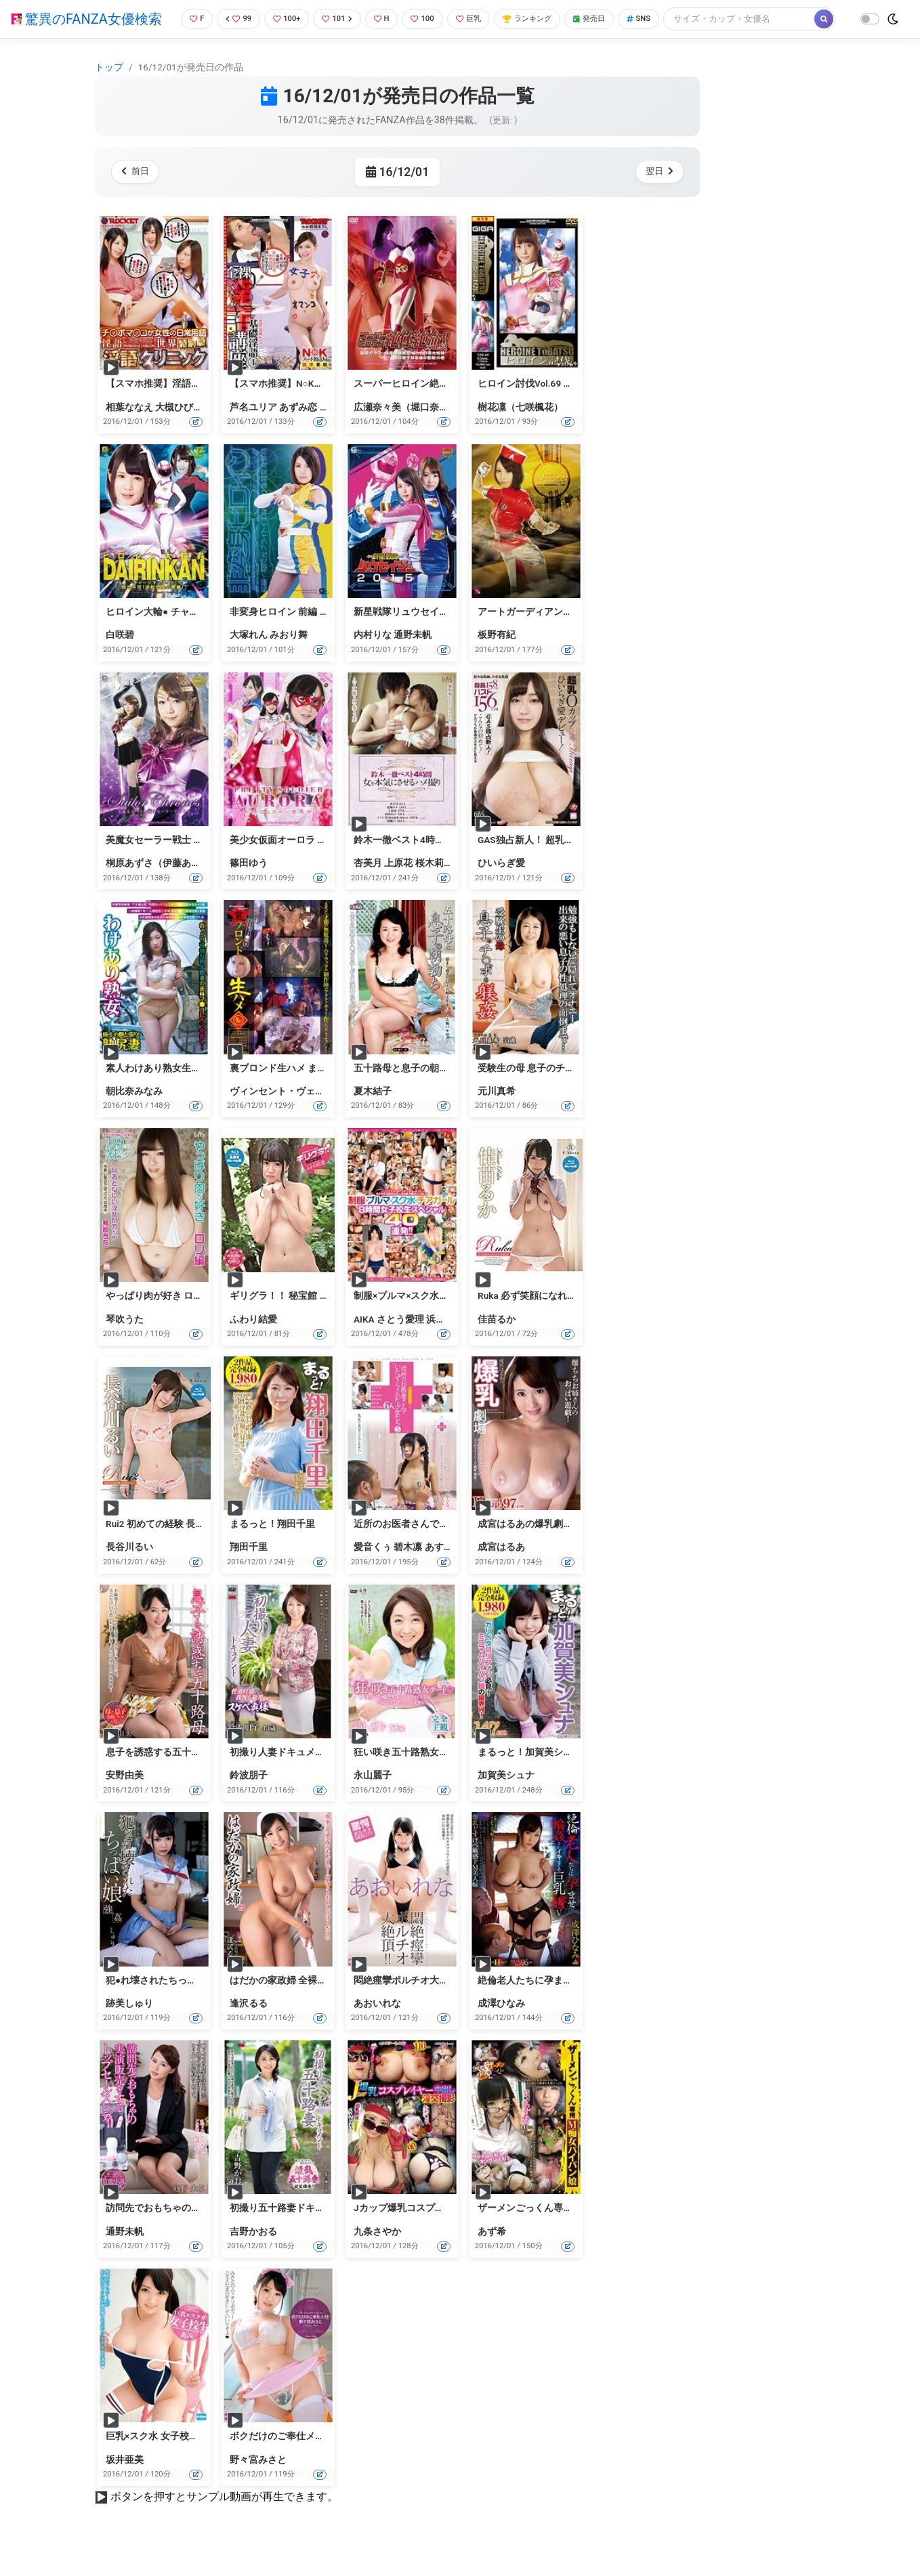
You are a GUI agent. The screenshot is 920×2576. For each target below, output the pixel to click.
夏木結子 (373, 1113)
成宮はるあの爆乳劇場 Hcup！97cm (553, 1546)
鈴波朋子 (249, 1797)
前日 (138, 194)
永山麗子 (373, 1797)
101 (336, 17)
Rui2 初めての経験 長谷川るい (169, 1546)
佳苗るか (497, 1341)
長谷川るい (129, 1569)
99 (231, 17)
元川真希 (497, 1113)
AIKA (364, 1341)
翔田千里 (249, 1569)
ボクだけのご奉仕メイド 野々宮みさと (311, 2458)
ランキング (541, 17)
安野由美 (125, 1797)
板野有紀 (497, 657)
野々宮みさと (258, 2481)
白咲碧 (120, 657)
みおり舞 (289, 657)
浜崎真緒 (445, 1341)
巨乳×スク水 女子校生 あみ (162, 2458)
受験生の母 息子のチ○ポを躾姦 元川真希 (563, 1090)
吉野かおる (253, 2253)
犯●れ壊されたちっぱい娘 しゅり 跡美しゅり (201, 2002)
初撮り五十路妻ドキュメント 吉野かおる (316, 2230)
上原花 (398, 885)
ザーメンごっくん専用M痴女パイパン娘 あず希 (577, 2230)
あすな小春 (448, 1569)
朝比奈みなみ (134, 1113)
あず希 (492, 2253)
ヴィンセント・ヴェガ (277, 1113)
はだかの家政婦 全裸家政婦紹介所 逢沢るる (322, 2002)
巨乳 (476, 17)
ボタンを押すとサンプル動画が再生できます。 (224, 2518)
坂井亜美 (125, 2481)
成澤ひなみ (501, 2025)
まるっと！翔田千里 (272, 1546)
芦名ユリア (253, 429)
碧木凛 (408, 1569)
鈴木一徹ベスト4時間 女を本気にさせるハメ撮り (457, 862)
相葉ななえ (129, 429)
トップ (109, 89)
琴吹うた (125, 1341)
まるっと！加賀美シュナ (530, 1774)
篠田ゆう (249, 885)
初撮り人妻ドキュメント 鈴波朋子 (302, 1774)
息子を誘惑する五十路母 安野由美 (178, 1774)
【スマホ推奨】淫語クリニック (172, 405)
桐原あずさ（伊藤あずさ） (162, 885)
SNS (662, 17)
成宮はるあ (501, 1569)
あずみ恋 (298, 429)
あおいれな (377, 2025)
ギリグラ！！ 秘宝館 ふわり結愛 (298, 1318)
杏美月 (368, 885)
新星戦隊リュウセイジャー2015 (421, 633)
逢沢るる (249, 2025)
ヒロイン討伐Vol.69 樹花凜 (535, 405)
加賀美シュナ (506, 1797)
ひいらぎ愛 (501, 885)
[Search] (247, 44)
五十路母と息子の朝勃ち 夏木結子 (426, 1090)
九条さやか (377, 2253)
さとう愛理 (400, 1341)
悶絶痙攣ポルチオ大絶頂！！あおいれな (439, 2002)
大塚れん (249, 657)
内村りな (373, 657)
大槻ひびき (179, 429)
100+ (282, 17)
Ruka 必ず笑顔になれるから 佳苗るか (556, 1318)
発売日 (609, 17)
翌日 (657, 194)
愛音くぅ (373, 1569)
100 (427, 17)
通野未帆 (413, 657)
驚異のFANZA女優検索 (85, 30)
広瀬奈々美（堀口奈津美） (410, 429)
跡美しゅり (129, 2025)
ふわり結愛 (253, 1341)
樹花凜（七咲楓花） (520, 429)
